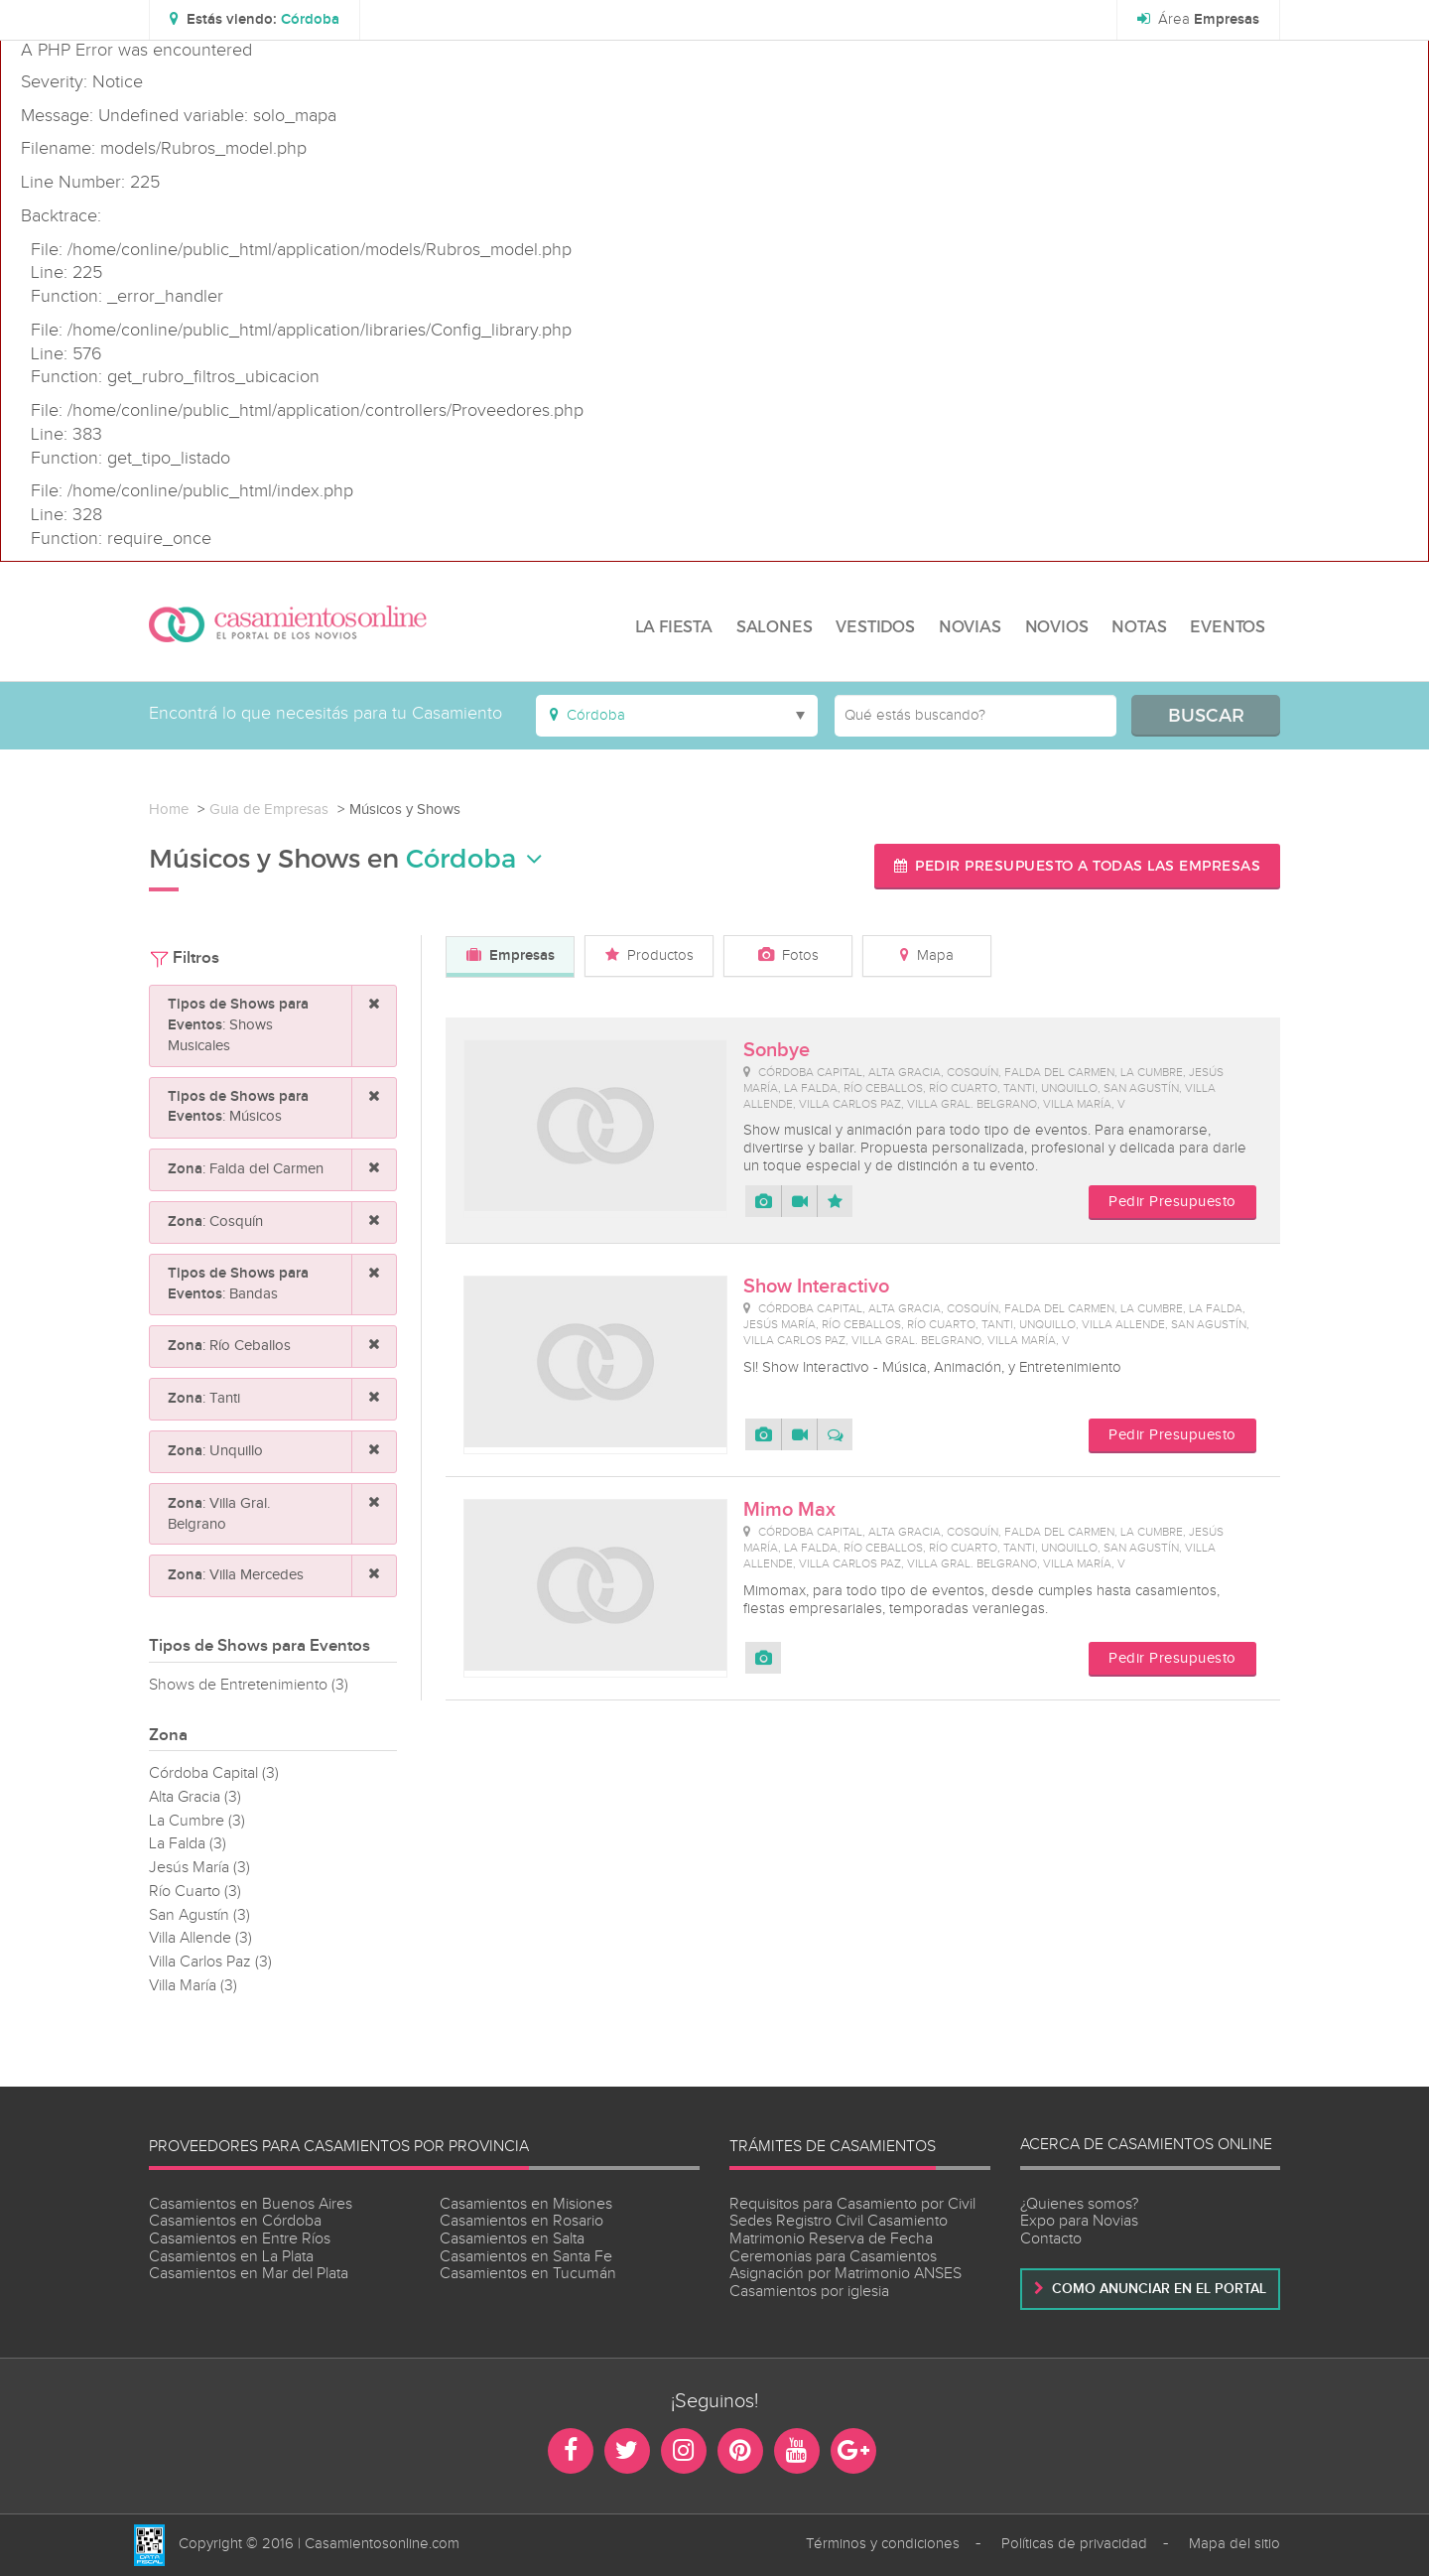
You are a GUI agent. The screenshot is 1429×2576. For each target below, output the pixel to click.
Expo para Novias (1079, 2221)
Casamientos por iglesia (809, 2291)
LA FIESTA (674, 625)
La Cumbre (197, 1821)
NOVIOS (1057, 625)
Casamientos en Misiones (526, 2204)
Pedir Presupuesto (1172, 1201)
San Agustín (199, 1915)
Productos (649, 955)
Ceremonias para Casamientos (833, 2256)
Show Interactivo (816, 1286)
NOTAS (1138, 625)
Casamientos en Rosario (521, 2221)
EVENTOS (1227, 625)
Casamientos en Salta (512, 2239)
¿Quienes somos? (1079, 2204)
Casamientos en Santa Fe (526, 2256)
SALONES (774, 625)
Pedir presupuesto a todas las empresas (1077, 865)
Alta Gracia (195, 1797)
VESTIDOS (875, 625)
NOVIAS (970, 625)
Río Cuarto (195, 1891)
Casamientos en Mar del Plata (248, 2273)
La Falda (187, 1843)
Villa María (193, 1985)
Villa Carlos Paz (210, 1962)
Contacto (1051, 2239)
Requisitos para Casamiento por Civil (852, 2204)
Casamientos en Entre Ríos (239, 2239)
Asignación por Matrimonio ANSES (845, 2273)
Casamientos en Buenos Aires (250, 2204)
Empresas (510, 956)
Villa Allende (200, 1938)
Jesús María (199, 1867)
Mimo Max (789, 1510)
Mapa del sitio (1234, 2543)
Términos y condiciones (883, 2543)
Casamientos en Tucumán (528, 2273)
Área (1198, 20)
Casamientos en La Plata (231, 2256)
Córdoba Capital (214, 1773)
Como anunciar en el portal (1150, 2288)
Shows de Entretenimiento (248, 1685)
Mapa (927, 955)
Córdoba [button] (474, 858)
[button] (254, 20)
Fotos (788, 955)
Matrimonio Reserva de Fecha (831, 2239)
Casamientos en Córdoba (235, 2221)
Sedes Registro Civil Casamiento (838, 2221)
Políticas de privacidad (1074, 2543)
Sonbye (776, 1050)
